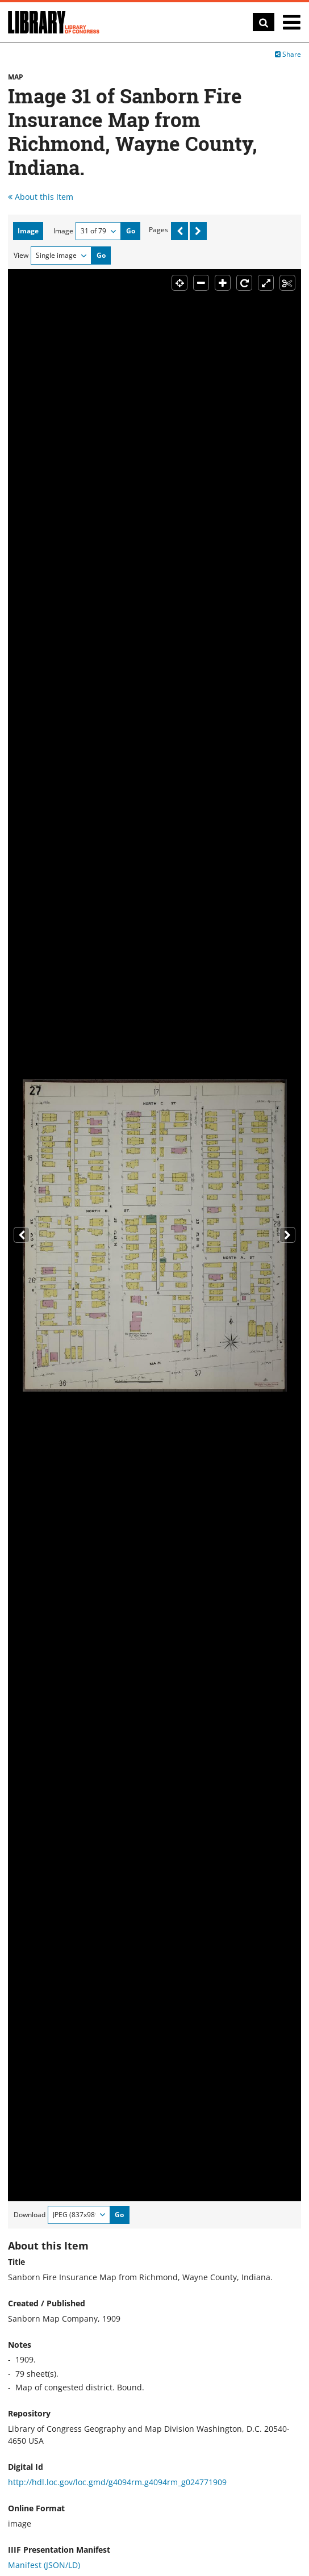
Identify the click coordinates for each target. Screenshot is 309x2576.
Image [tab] (28, 231)
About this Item (40, 196)
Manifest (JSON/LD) (44, 2565)
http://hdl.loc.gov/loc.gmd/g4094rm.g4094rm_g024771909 (117, 2482)
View (21, 255)
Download (29, 2214)
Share (288, 54)
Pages (158, 229)
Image (63, 231)
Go (130, 231)
